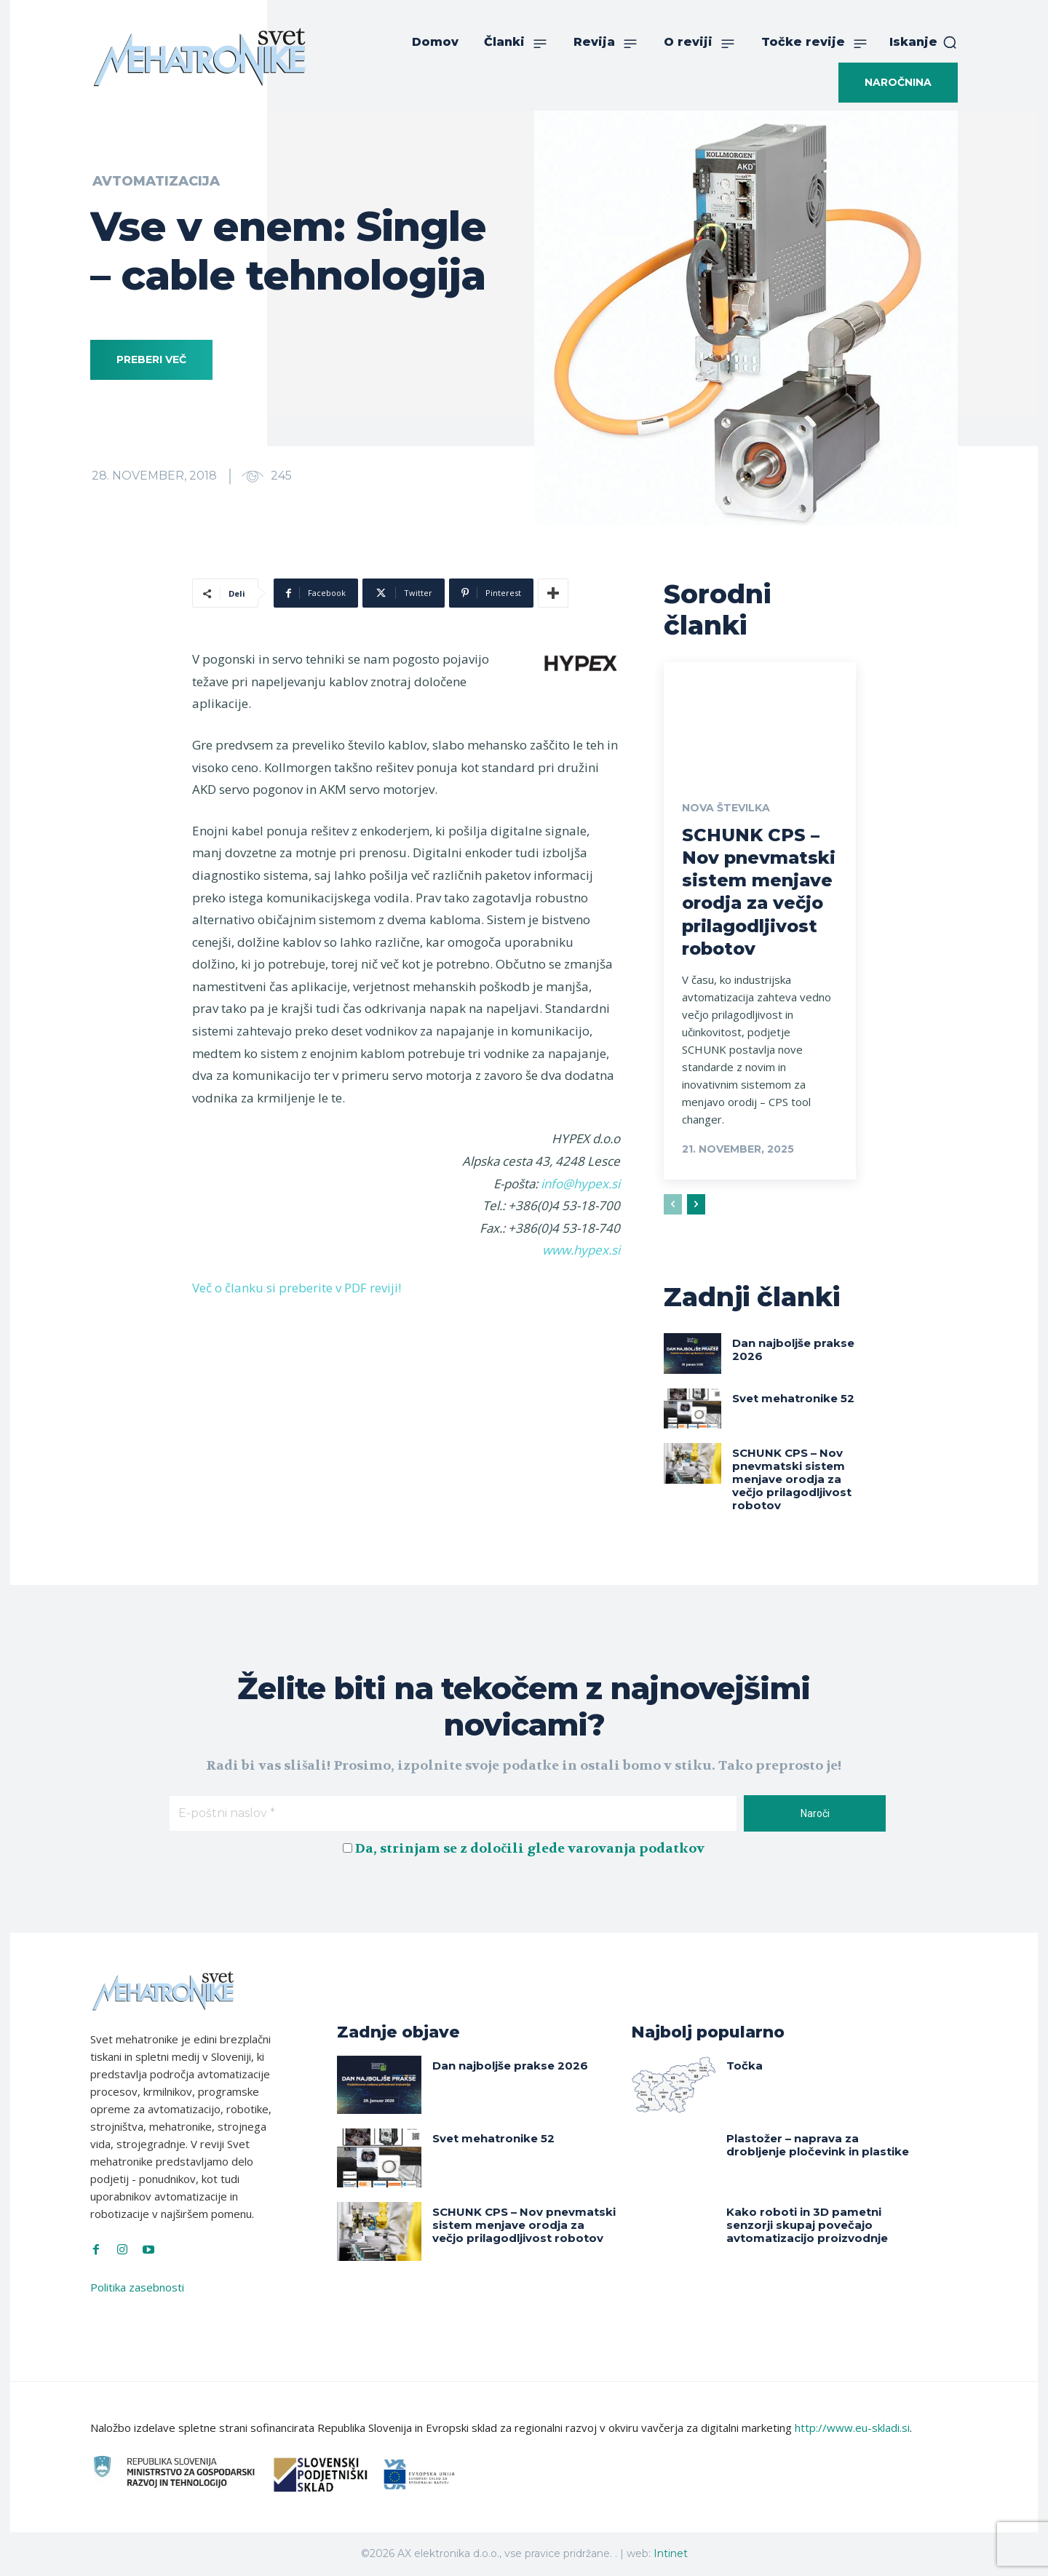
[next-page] (696, 1204)
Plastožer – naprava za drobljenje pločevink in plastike (817, 2144)
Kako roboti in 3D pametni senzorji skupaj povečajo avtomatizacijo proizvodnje (807, 2225)
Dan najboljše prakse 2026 (793, 1349)
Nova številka (726, 808)
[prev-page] (673, 1204)
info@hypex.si (580, 1183)
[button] (923, 42)
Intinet (671, 2553)
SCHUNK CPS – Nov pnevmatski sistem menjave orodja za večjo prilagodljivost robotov (792, 1479)
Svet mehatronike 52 (793, 1398)
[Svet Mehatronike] (199, 57)
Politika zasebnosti (137, 2287)
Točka (744, 2065)
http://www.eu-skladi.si (852, 2427)
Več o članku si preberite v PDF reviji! (296, 1287)
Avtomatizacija (156, 181)
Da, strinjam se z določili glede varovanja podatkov (529, 1849)
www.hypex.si (581, 1249)
